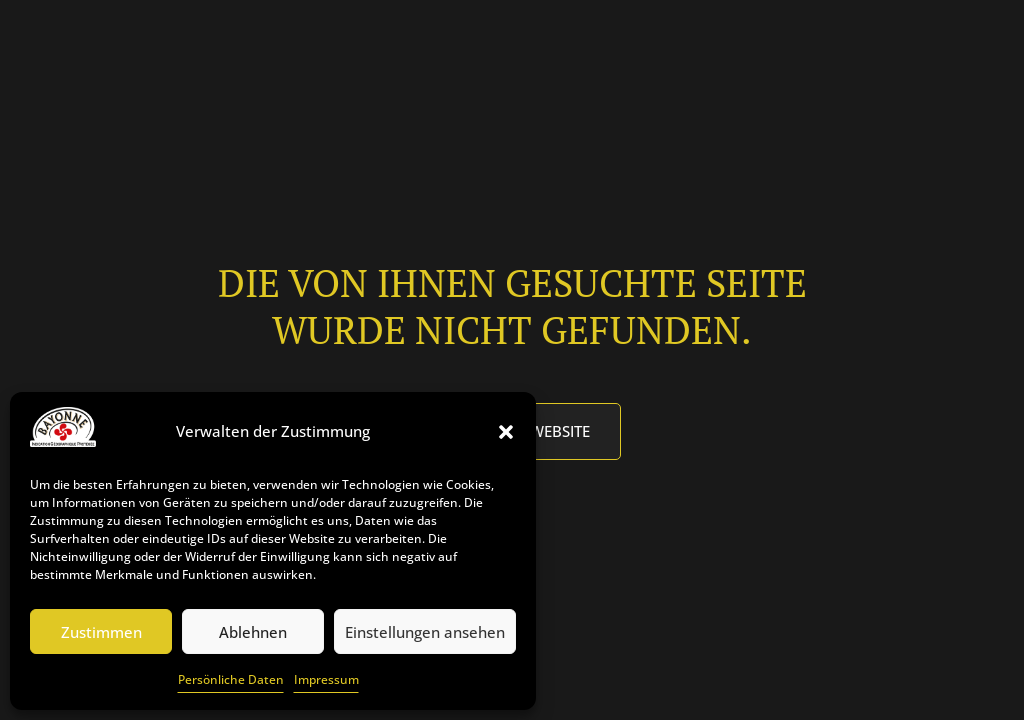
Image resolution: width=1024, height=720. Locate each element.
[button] (506, 432)
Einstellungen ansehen (425, 632)
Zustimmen (101, 632)
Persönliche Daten (231, 679)
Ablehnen (253, 632)
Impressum (326, 679)
